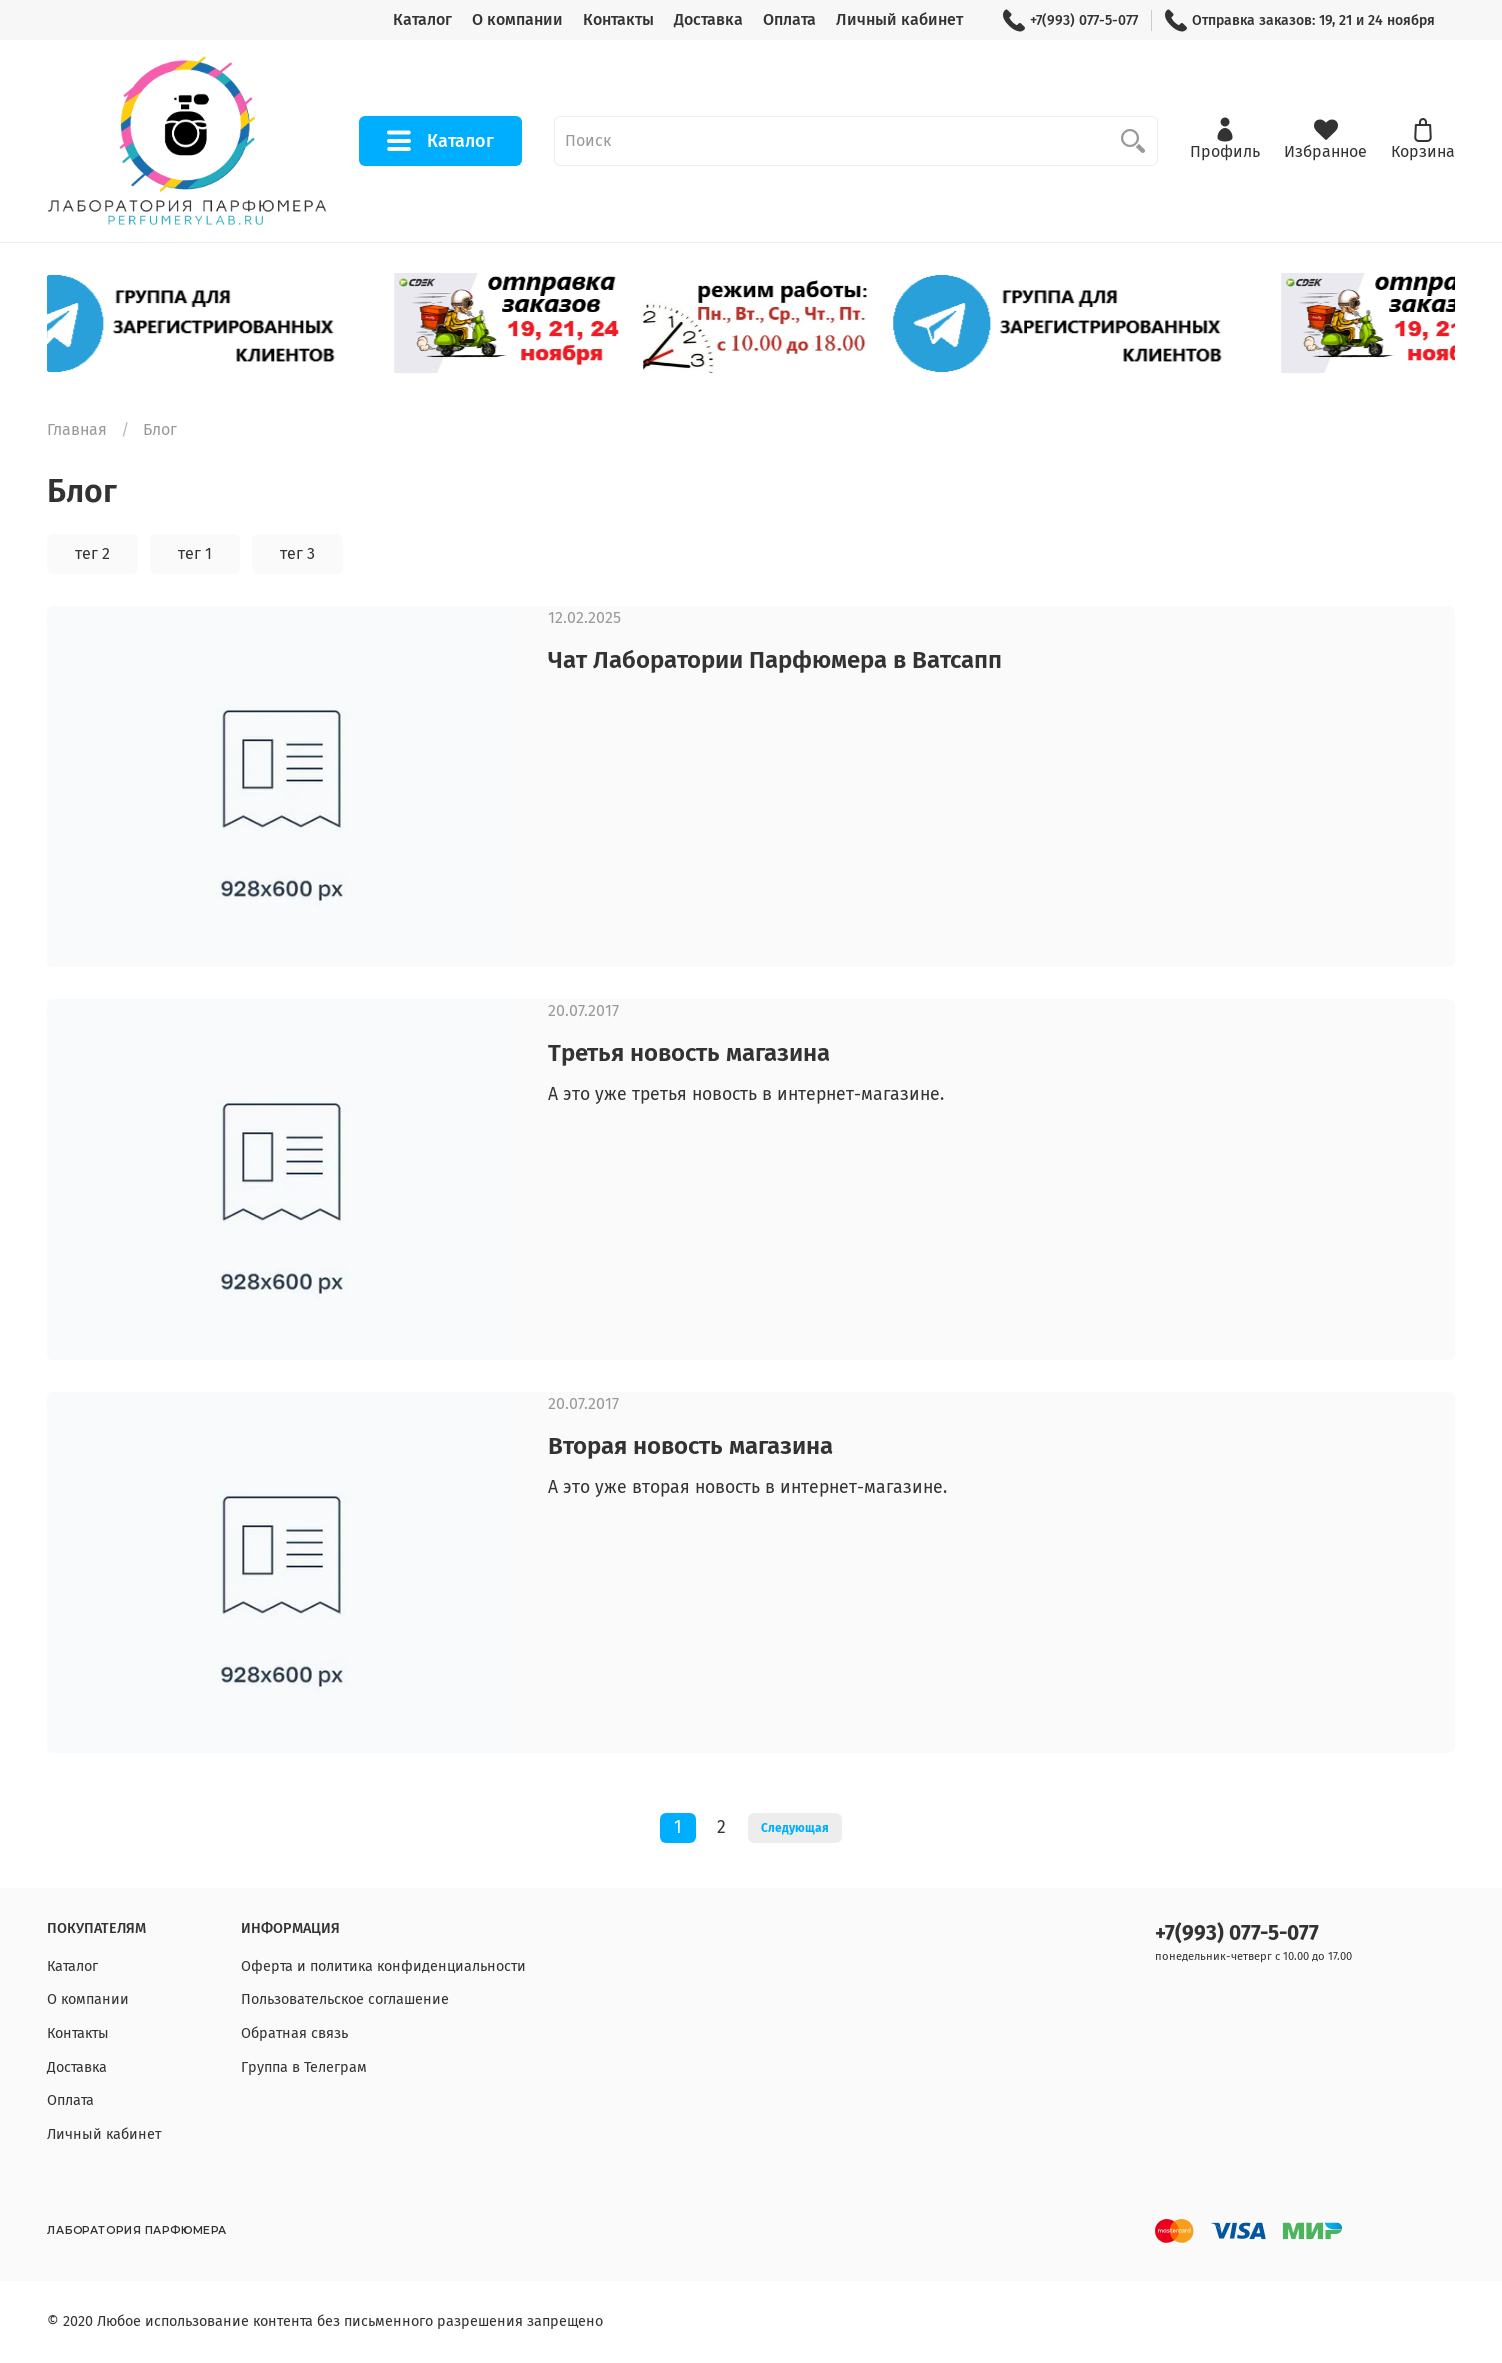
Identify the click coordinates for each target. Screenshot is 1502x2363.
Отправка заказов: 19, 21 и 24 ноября (1300, 20)
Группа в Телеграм (304, 2067)
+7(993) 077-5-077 (1070, 20)
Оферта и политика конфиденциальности (383, 1966)
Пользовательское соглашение (345, 1999)
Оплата (789, 19)
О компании (517, 19)
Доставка (708, 19)
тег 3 (297, 553)
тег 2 (92, 553)
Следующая (795, 1828)
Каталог (422, 19)
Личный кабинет (899, 19)
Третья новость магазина (689, 1053)
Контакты (618, 19)
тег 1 (195, 553)
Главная (77, 429)
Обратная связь (294, 2033)
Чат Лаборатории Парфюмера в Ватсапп (775, 660)
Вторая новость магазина (690, 1446)
